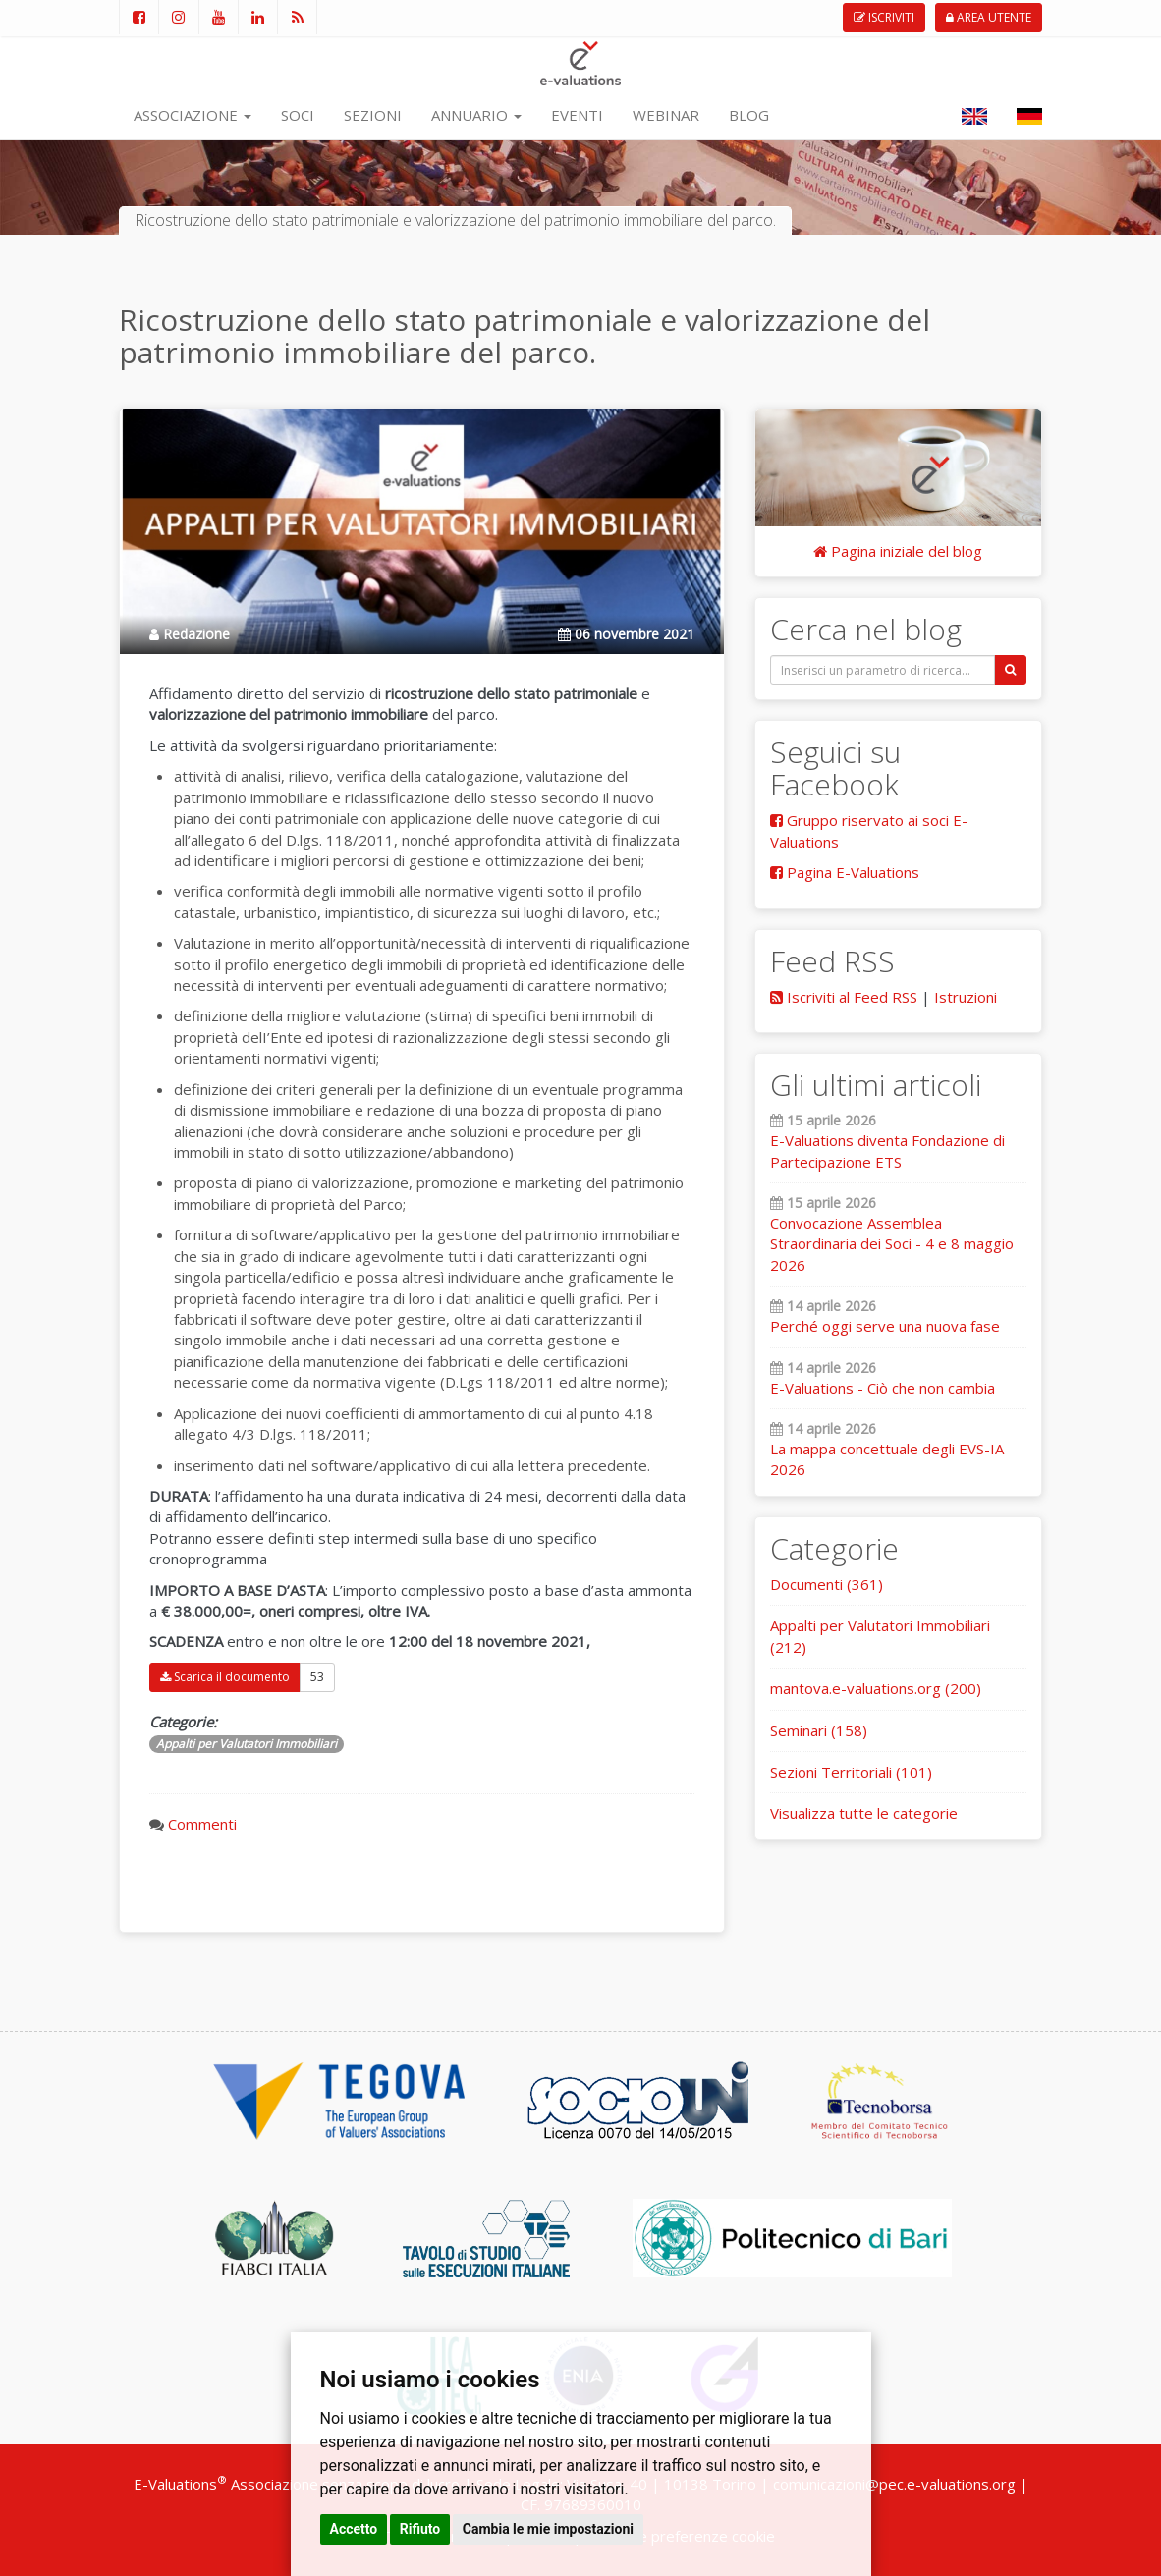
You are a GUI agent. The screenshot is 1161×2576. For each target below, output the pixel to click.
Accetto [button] (354, 2529)
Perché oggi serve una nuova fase (885, 1326)
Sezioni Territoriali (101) (851, 1771)
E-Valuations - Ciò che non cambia (882, 1388)
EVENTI (577, 115)
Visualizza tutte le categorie (864, 1813)
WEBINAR (666, 115)
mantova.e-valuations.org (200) (875, 1688)
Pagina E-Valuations (844, 872)
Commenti (202, 1824)
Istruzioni (965, 997)
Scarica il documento (225, 1677)
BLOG (749, 115)
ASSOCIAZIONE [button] (192, 115)
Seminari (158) (818, 1730)
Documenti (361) (826, 1584)
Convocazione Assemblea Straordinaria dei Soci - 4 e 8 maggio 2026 (892, 1244)
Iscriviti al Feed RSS (843, 997)
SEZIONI (373, 115)
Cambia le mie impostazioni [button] (548, 2529)
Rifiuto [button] (420, 2529)
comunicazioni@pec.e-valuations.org (894, 2484)
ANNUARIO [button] (476, 115)
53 (317, 1677)
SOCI (297, 115)
